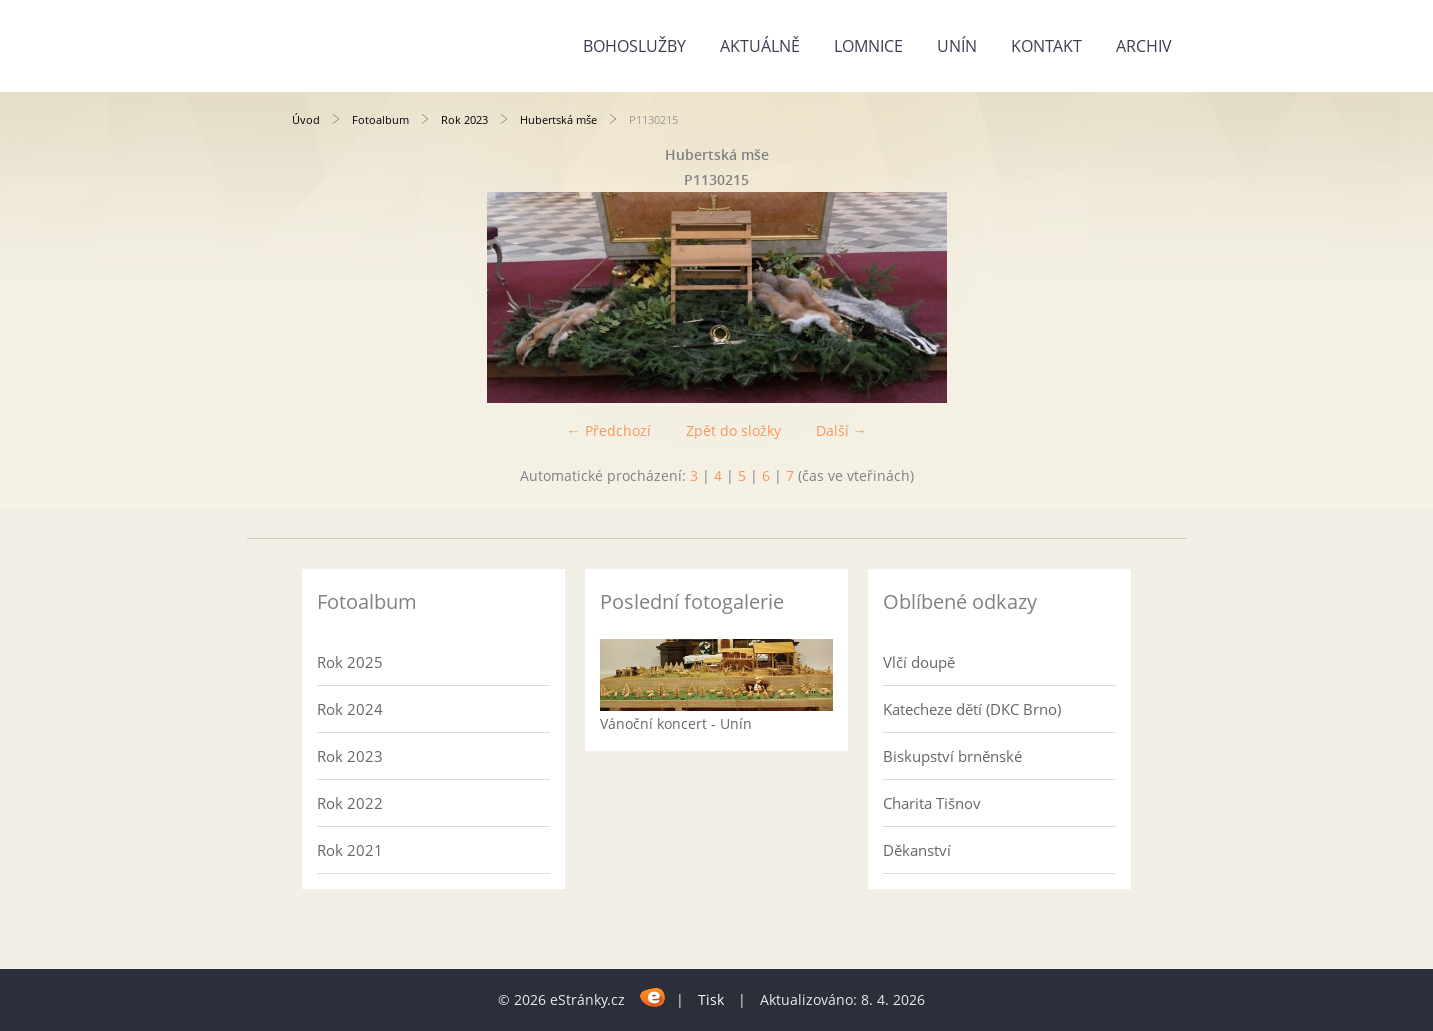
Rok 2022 (350, 803)
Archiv (1144, 46)
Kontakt (1046, 46)
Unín (957, 46)
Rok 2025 (350, 662)
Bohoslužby (634, 46)
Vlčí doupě (919, 662)
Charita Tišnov (932, 803)
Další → (841, 430)
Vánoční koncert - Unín (676, 723)
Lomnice (868, 46)
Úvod (306, 119)
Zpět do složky (733, 430)
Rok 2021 (350, 850)
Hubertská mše (558, 119)
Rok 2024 (350, 709)
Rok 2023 (464, 119)
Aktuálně (760, 46)
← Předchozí (609, 430)
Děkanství (917, 850)
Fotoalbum (380, 119)
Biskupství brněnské (952, 756)
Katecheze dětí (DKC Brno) (972, 709)
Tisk (711, 999)
